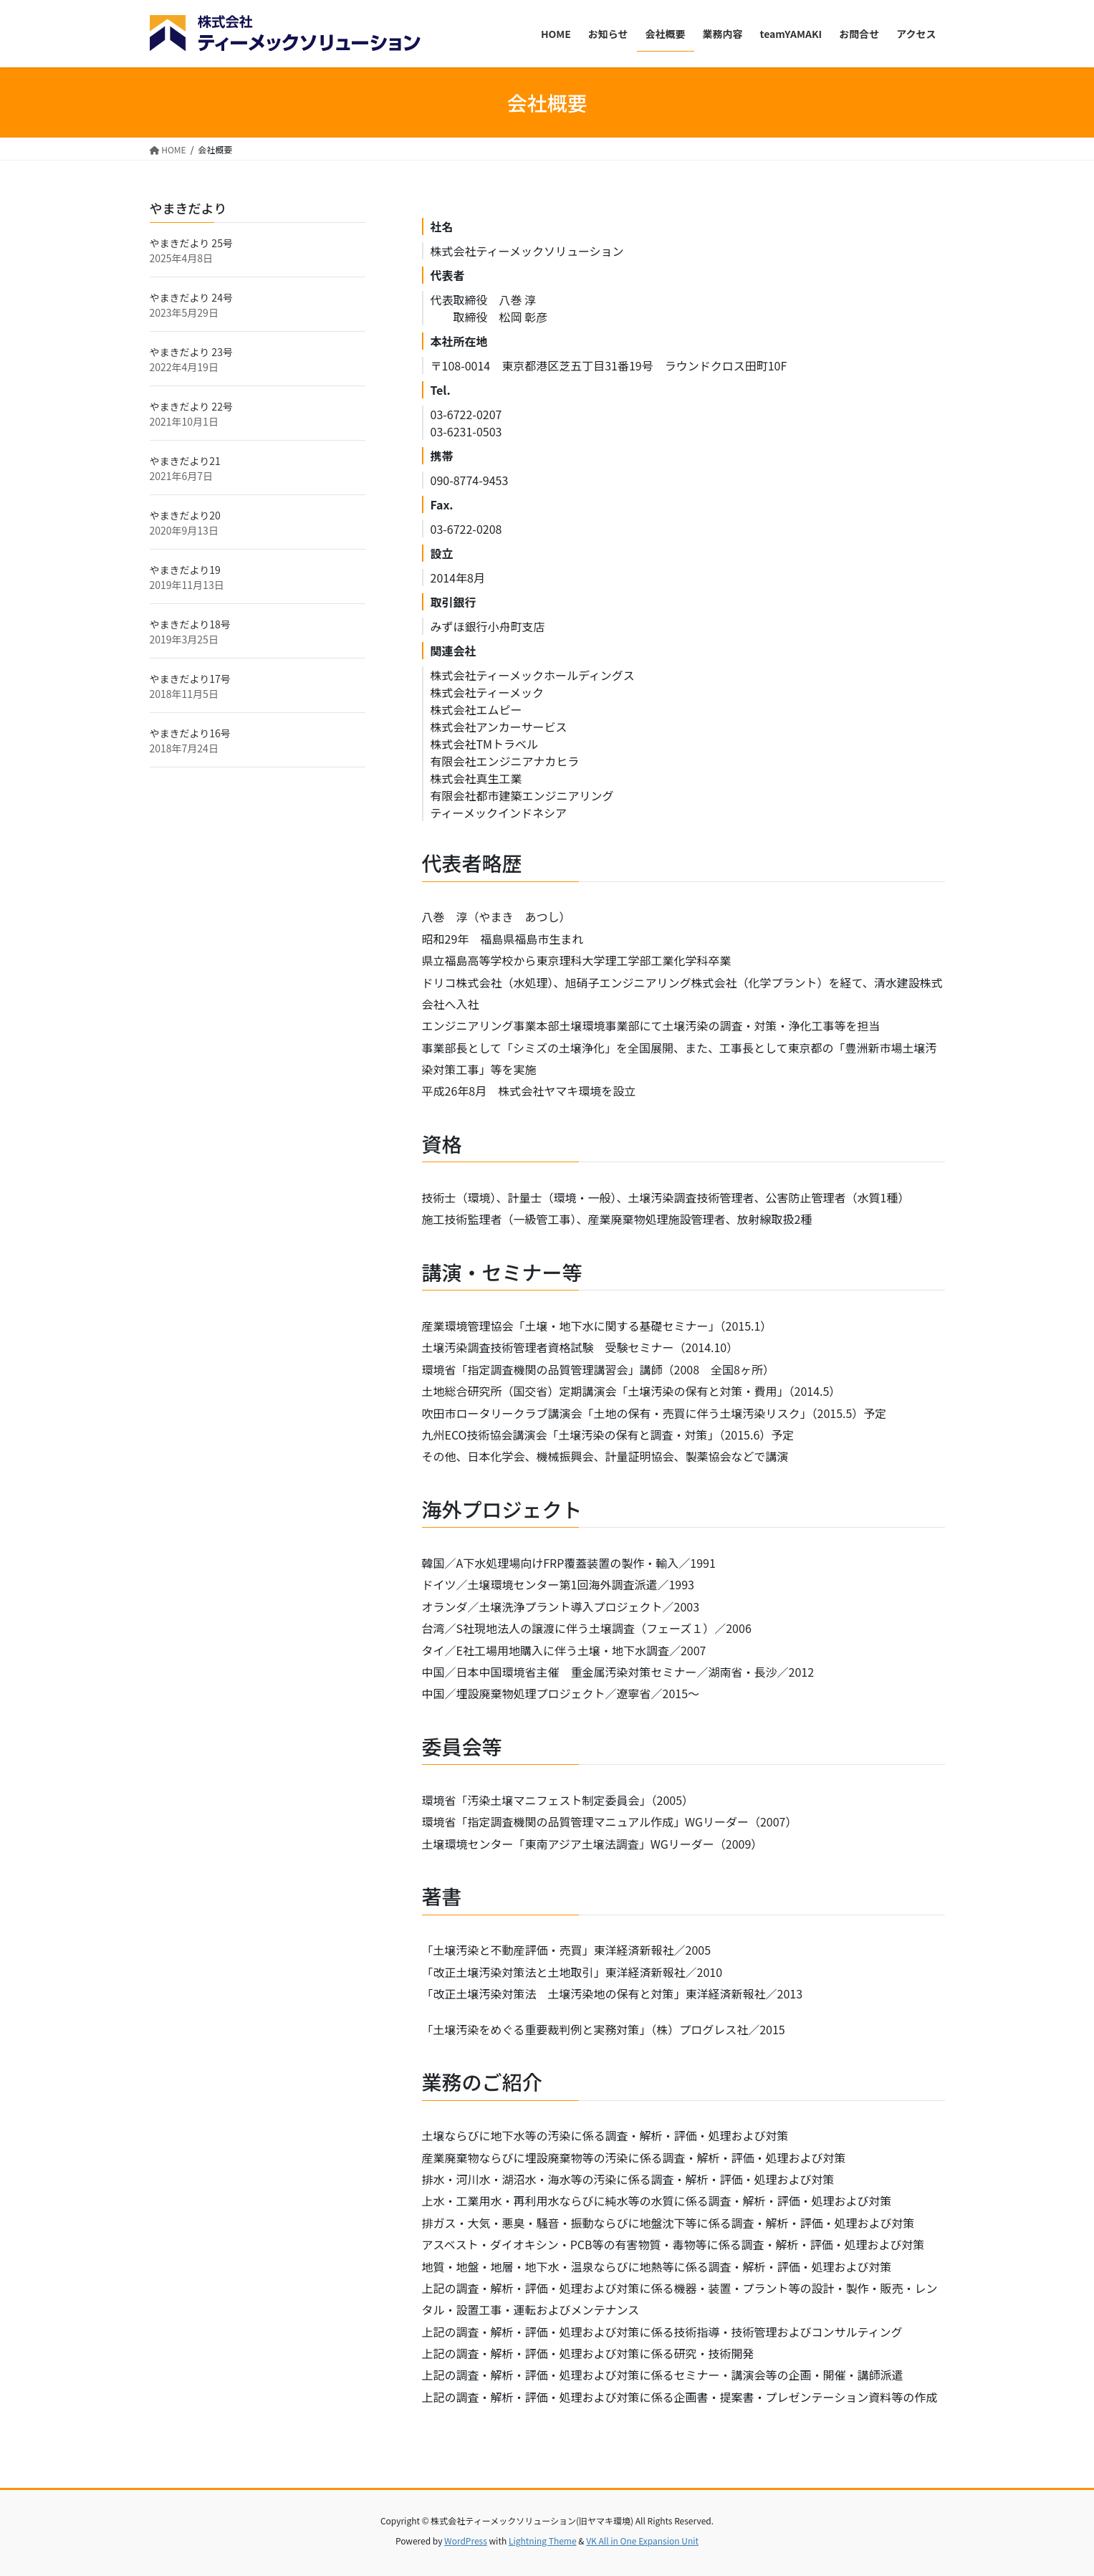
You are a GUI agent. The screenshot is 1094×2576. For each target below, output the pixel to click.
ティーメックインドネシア (499, 812)
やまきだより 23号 (191, 352)
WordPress (465, 2540)
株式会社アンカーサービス (499, 726)
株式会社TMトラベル (485, 743)
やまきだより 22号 (191, 406)
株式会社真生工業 (476, 778)
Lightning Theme (543, 2540)
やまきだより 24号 (191, 297)
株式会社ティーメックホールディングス (533, 675)
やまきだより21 (185, 461)
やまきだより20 (185, 515)
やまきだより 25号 (191, 243)
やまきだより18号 (190, 624)
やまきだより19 (185, 569)
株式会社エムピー (476, 709)
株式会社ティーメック (487, 692)
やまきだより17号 (190, 678)
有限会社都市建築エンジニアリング (522, 795)
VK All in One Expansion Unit (642, 2540)
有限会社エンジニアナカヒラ (505, 761)
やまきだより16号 (190, 733)
